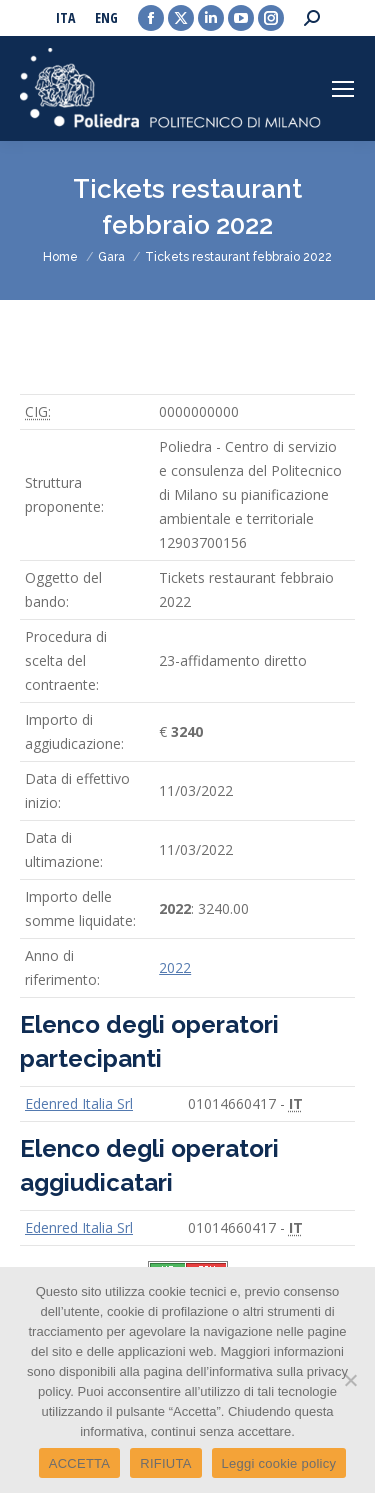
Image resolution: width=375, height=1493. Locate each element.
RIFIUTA (165, 1463)
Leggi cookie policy (279, 1463)
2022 (175, 967)
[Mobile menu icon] (343, 89)
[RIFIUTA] (350, 1380)
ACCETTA (79, 1463)
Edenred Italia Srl (79, 1103)
